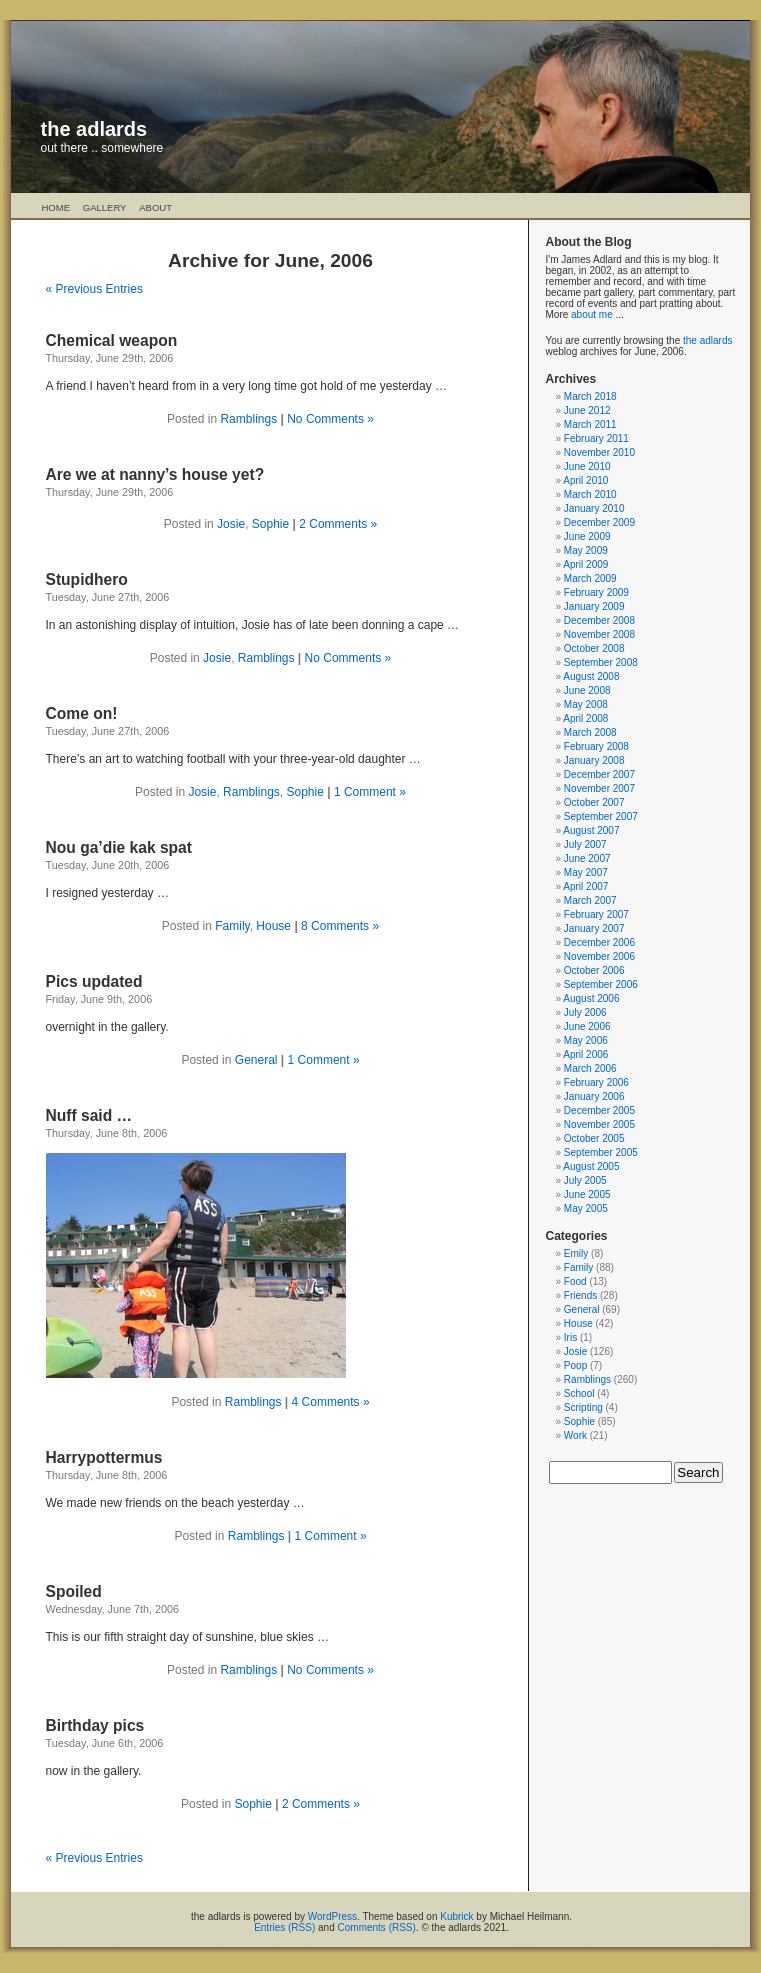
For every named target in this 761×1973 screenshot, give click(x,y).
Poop (575, 1365)
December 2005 (599, 1110)
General (256, 1060)
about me (592, 314)
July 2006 (585, 1012)
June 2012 (587, 410)
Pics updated (94, 981)
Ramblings (248, 419)
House (273, 926)
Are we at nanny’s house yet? (155, 474)
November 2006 (599, 956)
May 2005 (586, 1208)
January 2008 (594, 760)
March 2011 (590, 424)
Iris (570, 1337)
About (155, 207)
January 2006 (594, 1096)
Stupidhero (87, 579)
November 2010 (599, 452)
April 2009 (585, 564)
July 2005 (585, 1180)
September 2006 (601, 984)
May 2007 (586, 872)
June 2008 (587, 690)
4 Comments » (331, 1402)
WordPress (332, 1916)
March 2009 (590, 578)
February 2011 (596, 438)
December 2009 (599, 522)
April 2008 (585, 718)
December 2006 (599, 942)
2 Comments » (338, 524)
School (579, 1393)
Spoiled (74, 1591)
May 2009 (586, 550)
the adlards (94, 129)
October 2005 (594, 1138)
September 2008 (601, 662)
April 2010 (585, 480)
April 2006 (585, 1054)
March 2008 (590, 732)
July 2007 (585, 844)
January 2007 (594, 928)
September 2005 (601, 1152)
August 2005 (591, 1166)
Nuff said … (89, 1115)
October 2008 (594, 648)
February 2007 (596, 914)
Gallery (105, 207)
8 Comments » (340, 926)
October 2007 (594, 802)
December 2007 (599, 774)
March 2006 (590, 1068)
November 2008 (599, 634)
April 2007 (585, 886)
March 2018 (590, 396)
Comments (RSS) (377, 1927)
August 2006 (591, 998)
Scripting (583, 1407)
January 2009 (594, 606)
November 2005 (599, 1124)
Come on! (82, 713)
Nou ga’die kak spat (119, 847)
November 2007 (599, 788)
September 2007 (601, 816)
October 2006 (594, 970)
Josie (231, 524)
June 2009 (587, 536)
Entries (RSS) (284, 1927)
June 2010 (587, 466)
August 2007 (591, 830)
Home (56, 207)
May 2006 (586, 1040)
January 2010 (594, 508)
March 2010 (590, 494)
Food (575, 1281)
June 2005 (587, 1194)
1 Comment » (370, 792)
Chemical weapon (112, 340)
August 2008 (591, 676)
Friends (580, 1295)
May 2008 (586, 704)
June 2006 (587, 1026)
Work (575, 1435)
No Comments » (330, 419)
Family (232, 926)
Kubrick (456, 1916)
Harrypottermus (104, 1457)
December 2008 (599, 620)
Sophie (270, 524)
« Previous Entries (94, 289)
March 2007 (590, 900)
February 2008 (596, 746)
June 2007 (587, 858)
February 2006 (596, 1082)
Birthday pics (95, 1725)
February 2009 (596, 592)
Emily (576, 1253)
